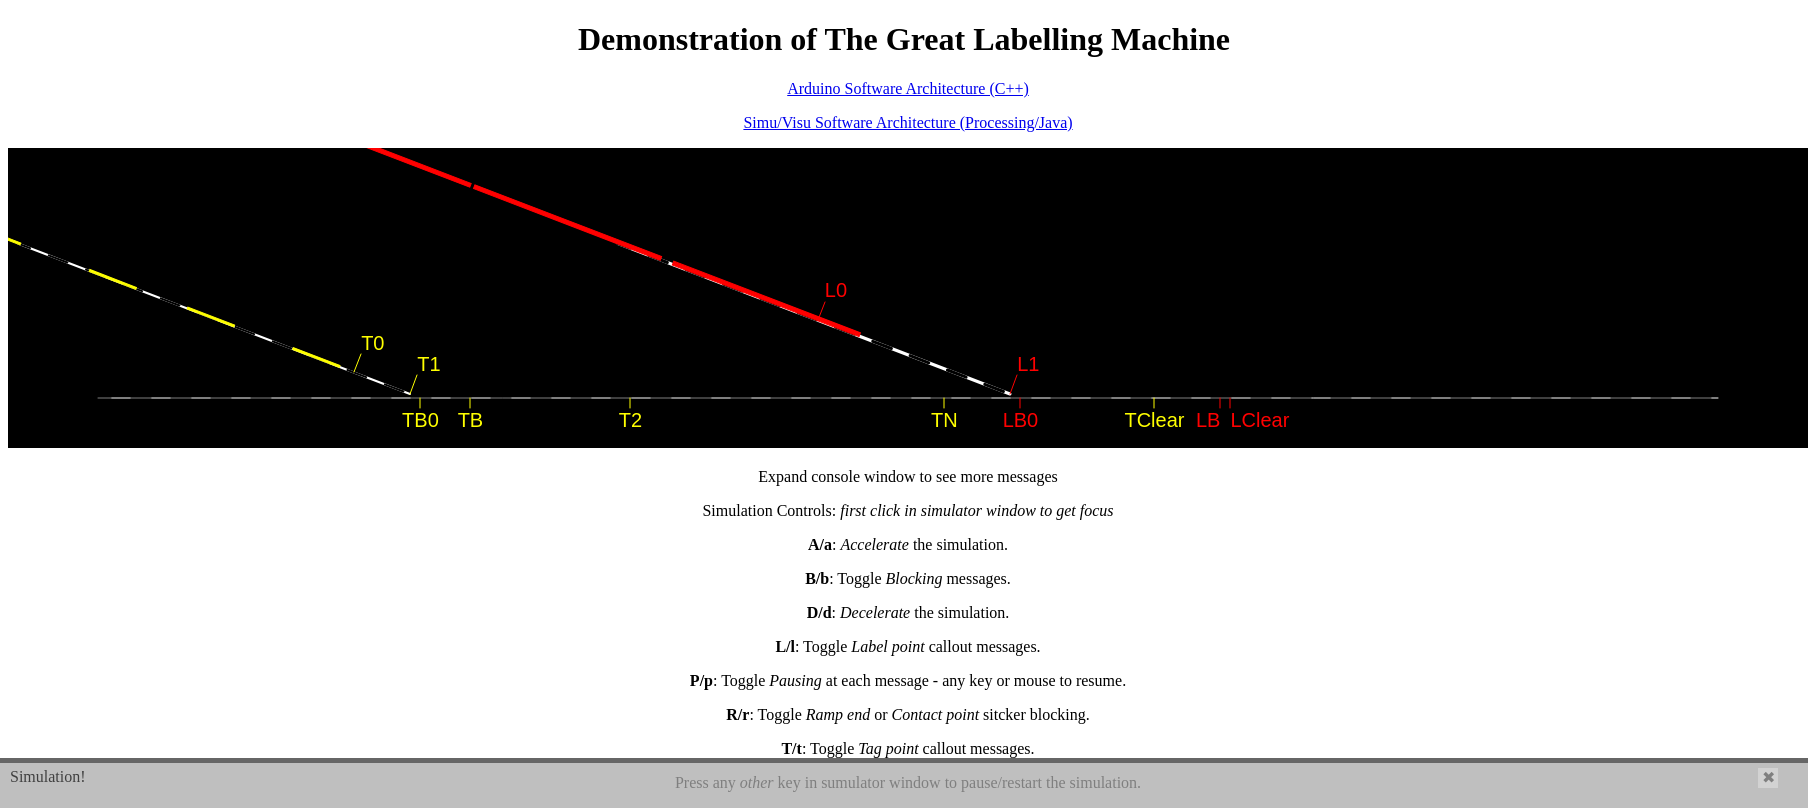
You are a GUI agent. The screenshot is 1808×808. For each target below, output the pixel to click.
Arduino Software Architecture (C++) (908, 88)
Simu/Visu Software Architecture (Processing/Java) (907, 122)
